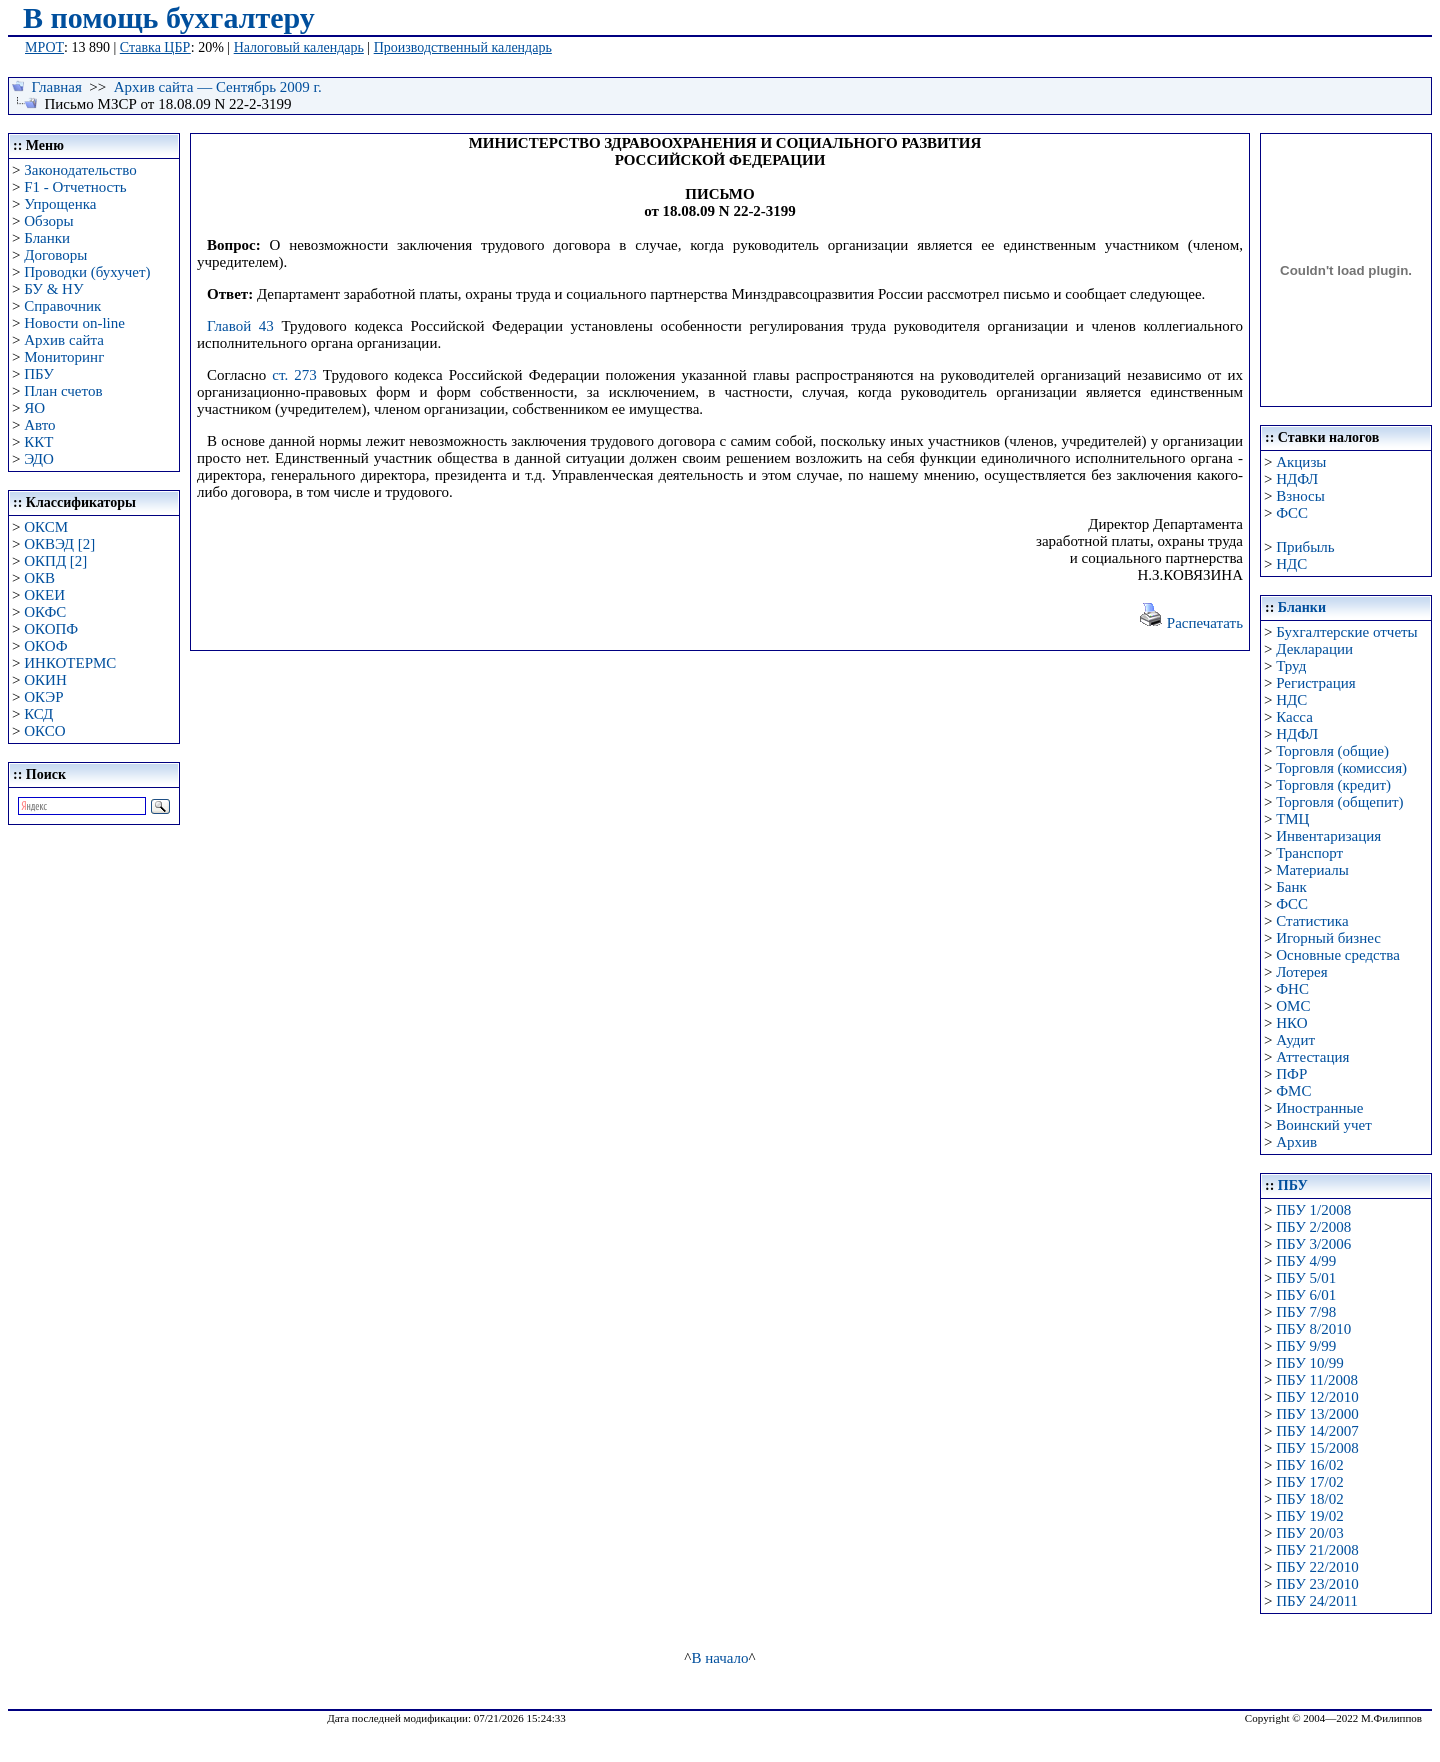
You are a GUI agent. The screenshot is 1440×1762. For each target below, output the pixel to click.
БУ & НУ (53, 289)
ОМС (1293, 1006)
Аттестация (1312, 1057)
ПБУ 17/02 (1309, 1482)
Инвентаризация (1328, 836)
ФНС (1292, 989)
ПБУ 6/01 (1306, 1295)
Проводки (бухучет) (87, 272)
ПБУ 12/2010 (1317, 1397)
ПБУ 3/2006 (1313, 1244)
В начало (719, 1658)
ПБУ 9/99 (1306, 1346)
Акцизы (1301, 462)
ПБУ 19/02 (1309, 1516)
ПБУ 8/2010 (1313, 1329)
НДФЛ (1297, 479)
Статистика (1312, 921)
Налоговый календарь (299, 47)
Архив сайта (64, 340)
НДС (1291, 564)
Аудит (1295, 1040)
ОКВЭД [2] (59, 544)
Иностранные (1319, 1108)
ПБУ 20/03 (1309, 1533)
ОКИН (45, 680)
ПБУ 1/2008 (1313, 1210)
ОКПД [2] (55, 561)
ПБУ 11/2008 (1317, 1380)
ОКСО (44, 731)
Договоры (55, 255)
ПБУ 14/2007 (1317, 1431)
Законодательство (80, 170)
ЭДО (39, 459)
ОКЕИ (44, 595)
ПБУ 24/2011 (1317, 1601)
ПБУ (39, 374)
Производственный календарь (463, 47)
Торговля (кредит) (1333, 785)
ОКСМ (46, 527)
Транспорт (1309, 853)
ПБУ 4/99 (1306, 1261)
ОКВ (39, 578)
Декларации (1314, 649)
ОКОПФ (51, 629)
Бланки (47, 238)
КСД (38, 714)
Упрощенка (60, 204)
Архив (1296, 1142)
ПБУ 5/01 (1306, 1278)
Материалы (1312, 870)
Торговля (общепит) (1339, 802)
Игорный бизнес (1328, 938)
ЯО (34, 408)
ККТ (38, 442)
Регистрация (1316, 683)
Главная (57, 87)
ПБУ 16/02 (1309, 1465)
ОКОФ (45, 646)
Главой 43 (240, 326)
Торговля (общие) (1332, 751)
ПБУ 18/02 (1309, 1499)
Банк (1291, 887)
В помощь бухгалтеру (169, 17)
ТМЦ (1292, 819)
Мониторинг (64, 357)
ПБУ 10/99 (1309, 1363)
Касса (1294, 717)
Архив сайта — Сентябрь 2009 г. (218, 87)
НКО (1291, 1023)
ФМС (1293, 1091)
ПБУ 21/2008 (1317, 1550)
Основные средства (1338, 955)
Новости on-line (74, 323)
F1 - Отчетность (75, 187)
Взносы (1300, 496)
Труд (1291, 666)
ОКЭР (43, 697)
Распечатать (1190, 623)
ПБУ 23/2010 (1317, 1584)
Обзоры (48, 221)
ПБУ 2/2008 (1313, 1227)
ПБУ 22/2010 (1317, 1567)
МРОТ (44, 47)
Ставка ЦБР (155, 47)
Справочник (62, 306)
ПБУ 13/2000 (1317, 1414)
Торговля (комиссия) (1341, 768)
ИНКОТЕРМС (70, 663)
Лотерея (1301, 972)
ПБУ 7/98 (1306, 1312)
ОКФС (45, 612)
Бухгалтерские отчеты (1346, 632)
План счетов (63, 391)
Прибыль (1305, 547)
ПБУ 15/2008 (1317, 1448)
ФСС (1292, 513)
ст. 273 (294, 375)
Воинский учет (1324, 1125)
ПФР (1291, 1074)
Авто (39, 425)
